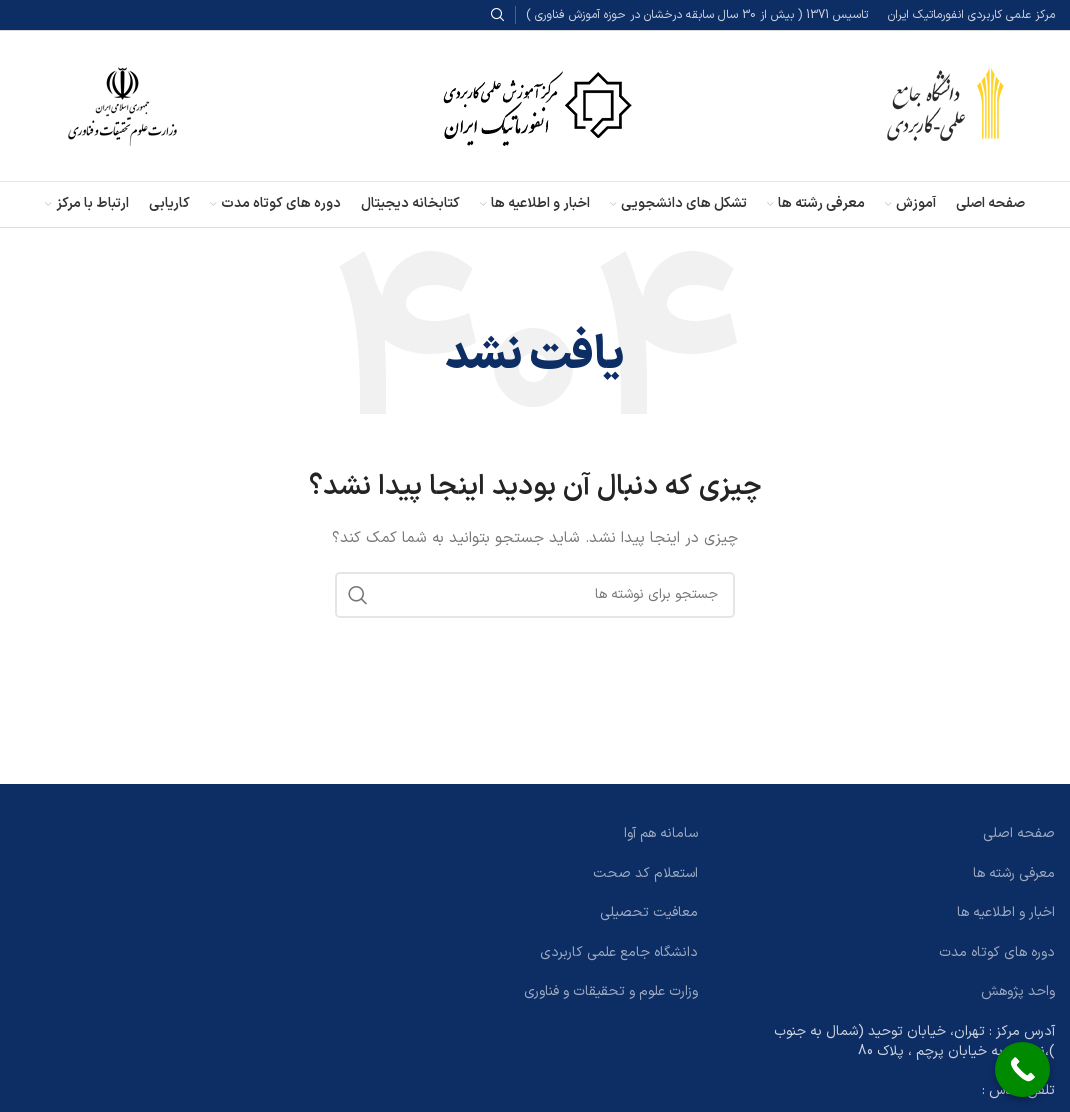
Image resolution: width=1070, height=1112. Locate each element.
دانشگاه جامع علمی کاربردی (619, 952)
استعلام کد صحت (645, 873)
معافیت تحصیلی (649, 912)
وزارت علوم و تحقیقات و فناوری (611, 991)
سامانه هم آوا (661, 833)
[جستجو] (535, 595)
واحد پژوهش (1018, 991)
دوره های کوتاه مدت (997, 952)
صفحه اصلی (1019, 833)
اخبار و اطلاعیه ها (1006, 912)
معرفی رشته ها (1014, 873)
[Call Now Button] (1022, 1069)
